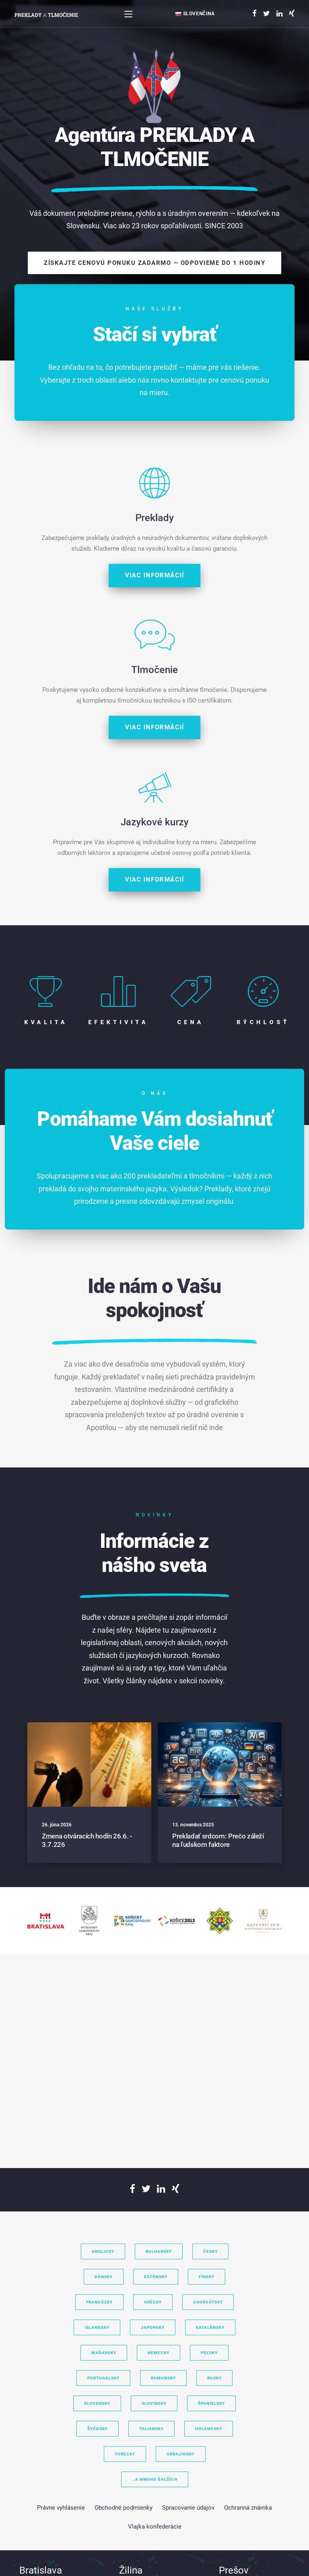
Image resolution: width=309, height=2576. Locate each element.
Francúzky (99, 2302)
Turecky (125, 2454)
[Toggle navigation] (128, 14)
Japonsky (153, 2327)
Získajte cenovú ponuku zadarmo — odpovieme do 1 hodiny (154, 262)
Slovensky (97, 2403)
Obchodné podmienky (123, 2507)
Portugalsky (103, 2378)
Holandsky (208, 2428)
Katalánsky (210, 2327)
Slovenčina (195, 14)
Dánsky (104, 2277)
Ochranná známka (248, 2507)
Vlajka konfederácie (154, 2526)
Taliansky (151, 2428)
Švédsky (97, 2428)
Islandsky (96, 2327)
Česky (210, 2251)
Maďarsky (103, 2353)
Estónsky (155, 2277)
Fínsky (206, 2277)
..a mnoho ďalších (154, 2479)
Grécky (153, 2302)
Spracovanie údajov (188, 2507)
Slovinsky (154, 2403)
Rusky (214, 2378)
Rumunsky (163, 2378)
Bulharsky (159, 2251)
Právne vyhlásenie (61, 2507)
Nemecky (158, 2353)
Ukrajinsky (181, 2454)
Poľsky (209, 2353)
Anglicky (103, 2251)
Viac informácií (154, 902)
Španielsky (211, 2403)
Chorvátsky (208, 2302)
